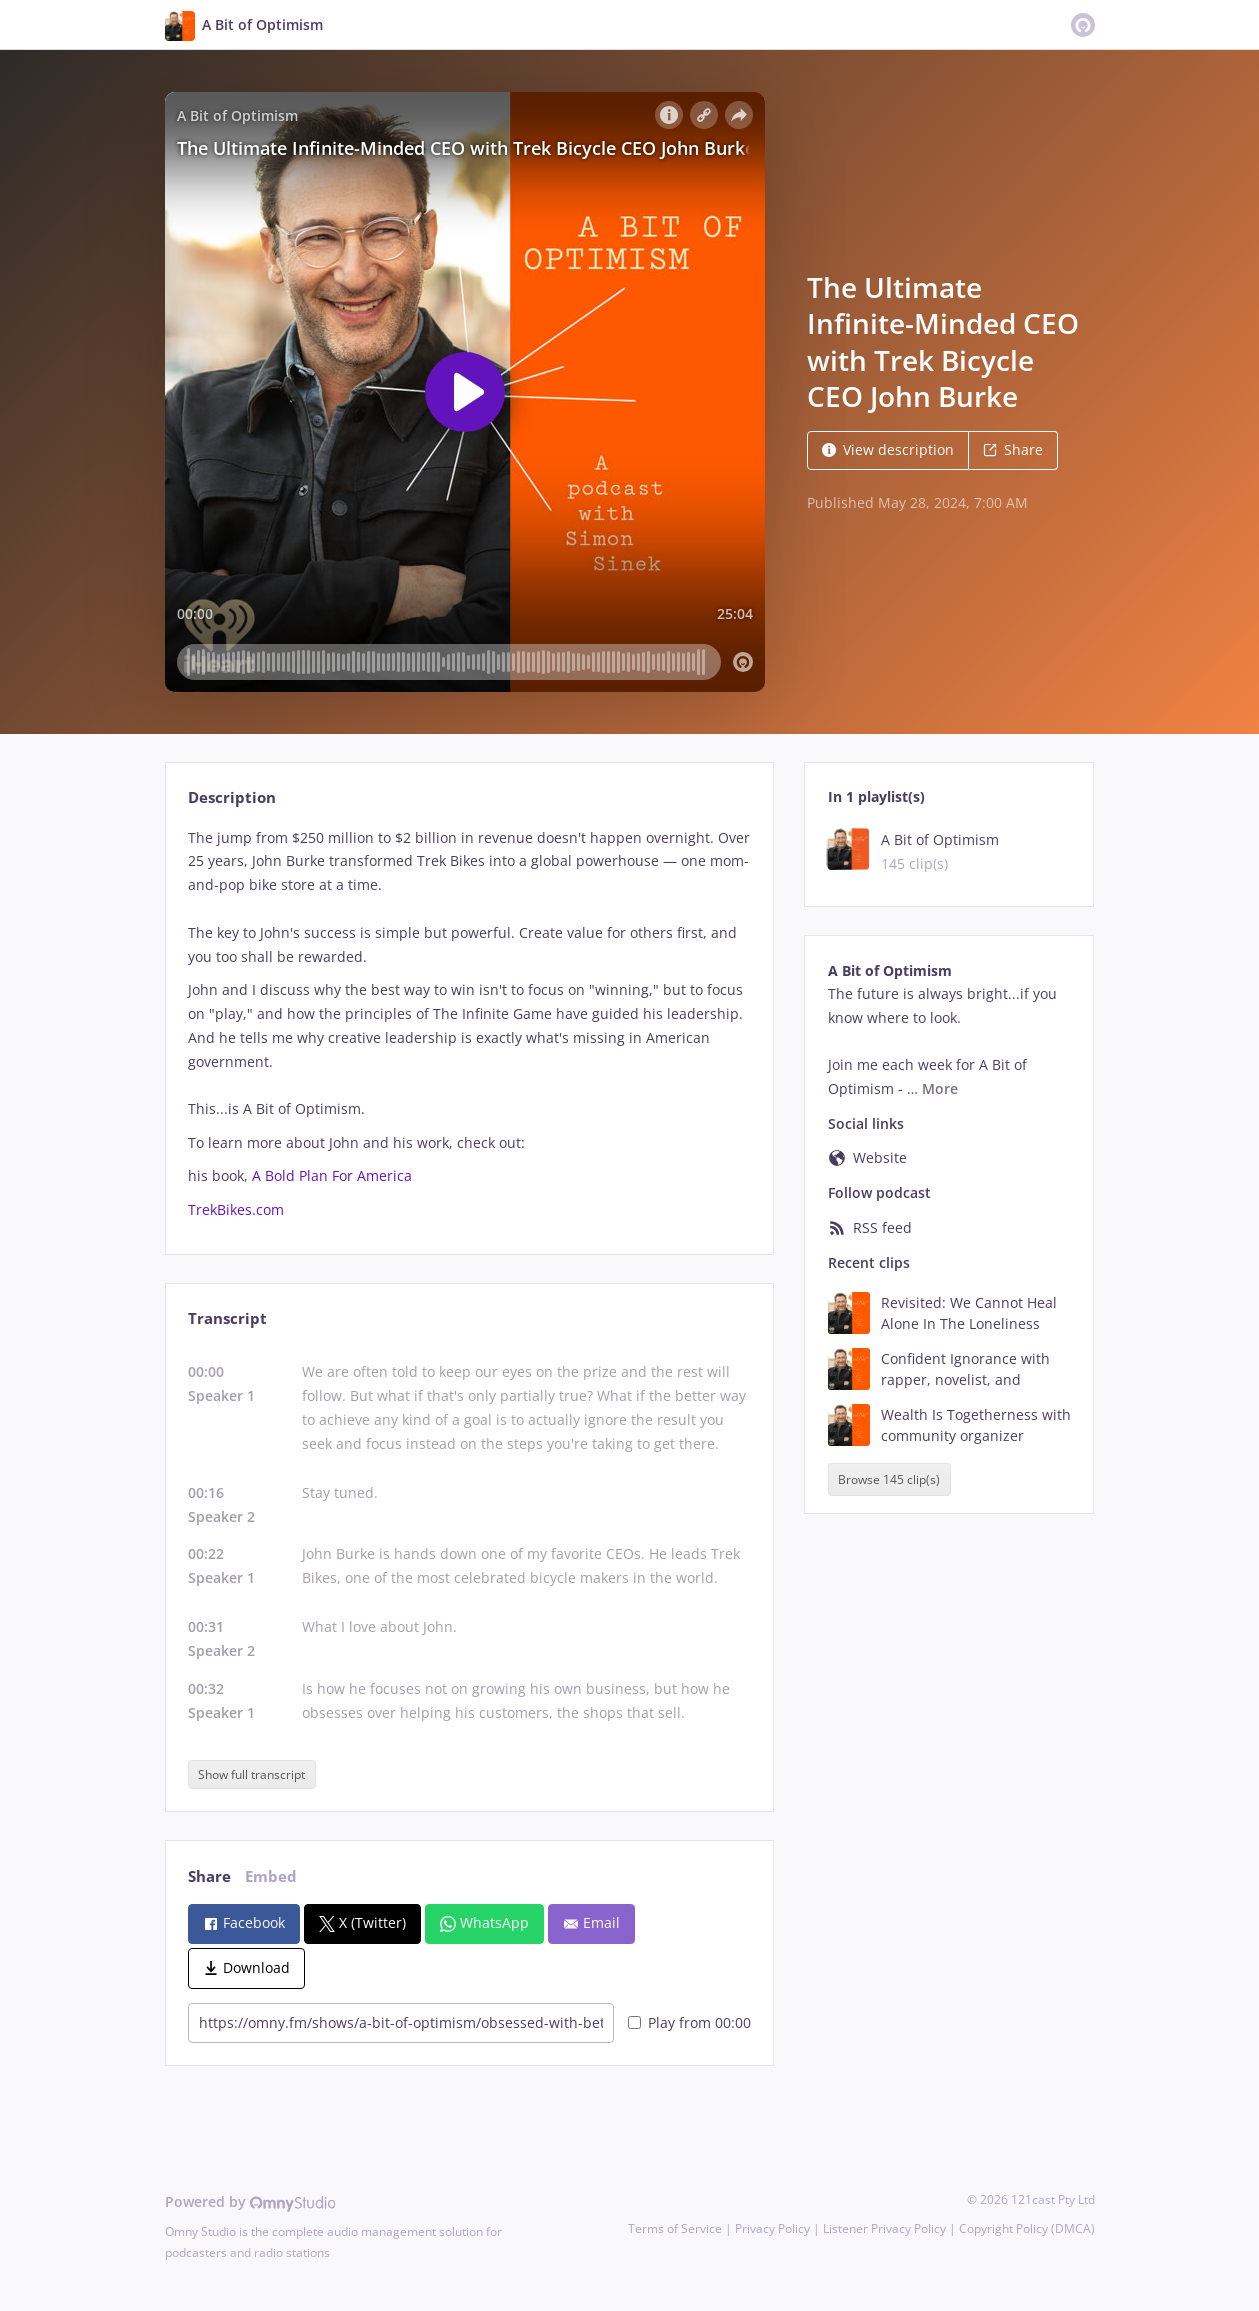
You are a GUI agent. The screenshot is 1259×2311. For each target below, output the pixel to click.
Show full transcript (251, 1774)
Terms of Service (675, 2228)
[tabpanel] (469, 1024)
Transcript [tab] (227, 1318)
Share (1013, 449)
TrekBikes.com (236, 1209)
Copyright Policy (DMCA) (1027, 2228)
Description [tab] (232, 797)
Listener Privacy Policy (884, 2228)
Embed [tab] (271, 1876)
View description (888, 449)
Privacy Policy (772, 2228)
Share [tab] (209, 1876)
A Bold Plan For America (332, 1175)
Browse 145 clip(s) (889, 1479)
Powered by (250, 2201)
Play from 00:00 (689, 2022)
